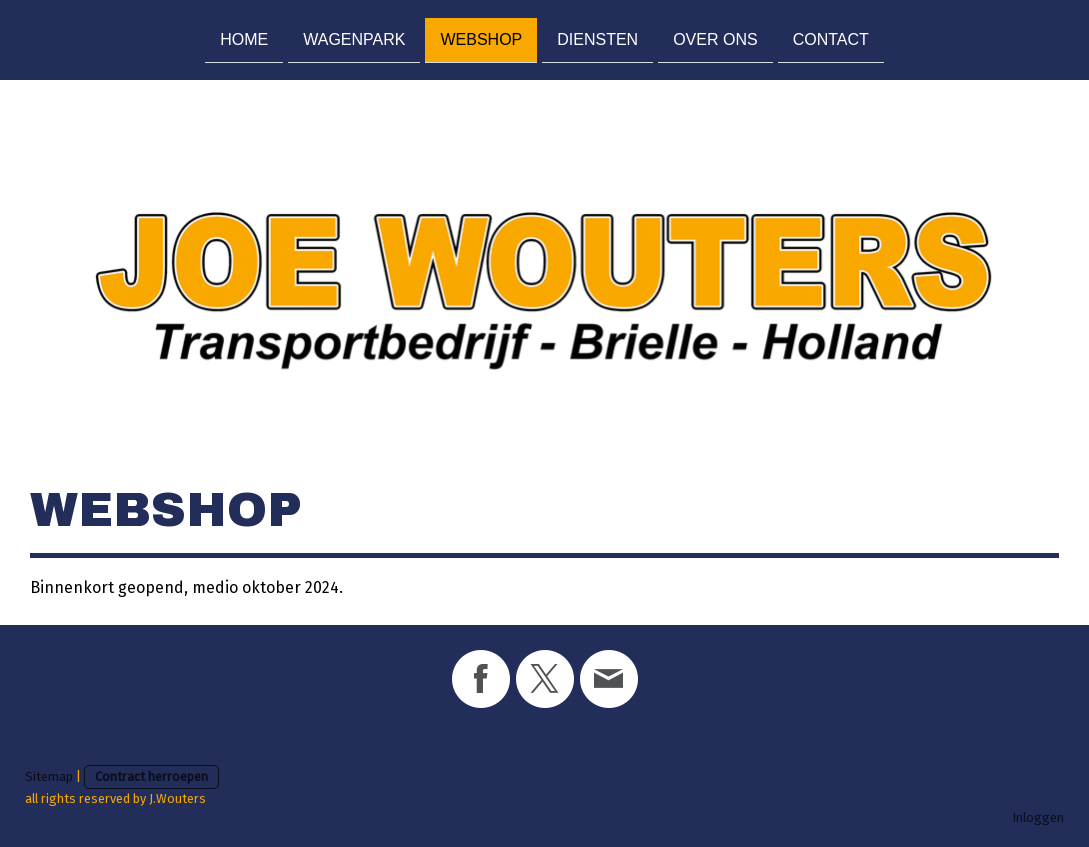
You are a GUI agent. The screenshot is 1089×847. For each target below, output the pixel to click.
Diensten (597, 38)
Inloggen (1038, 817)
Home (244, 38)
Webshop (481, 38)
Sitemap (49, 776)
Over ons (715, 38)
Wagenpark (354, 38)
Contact (831, 38)
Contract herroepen (151, 776)
